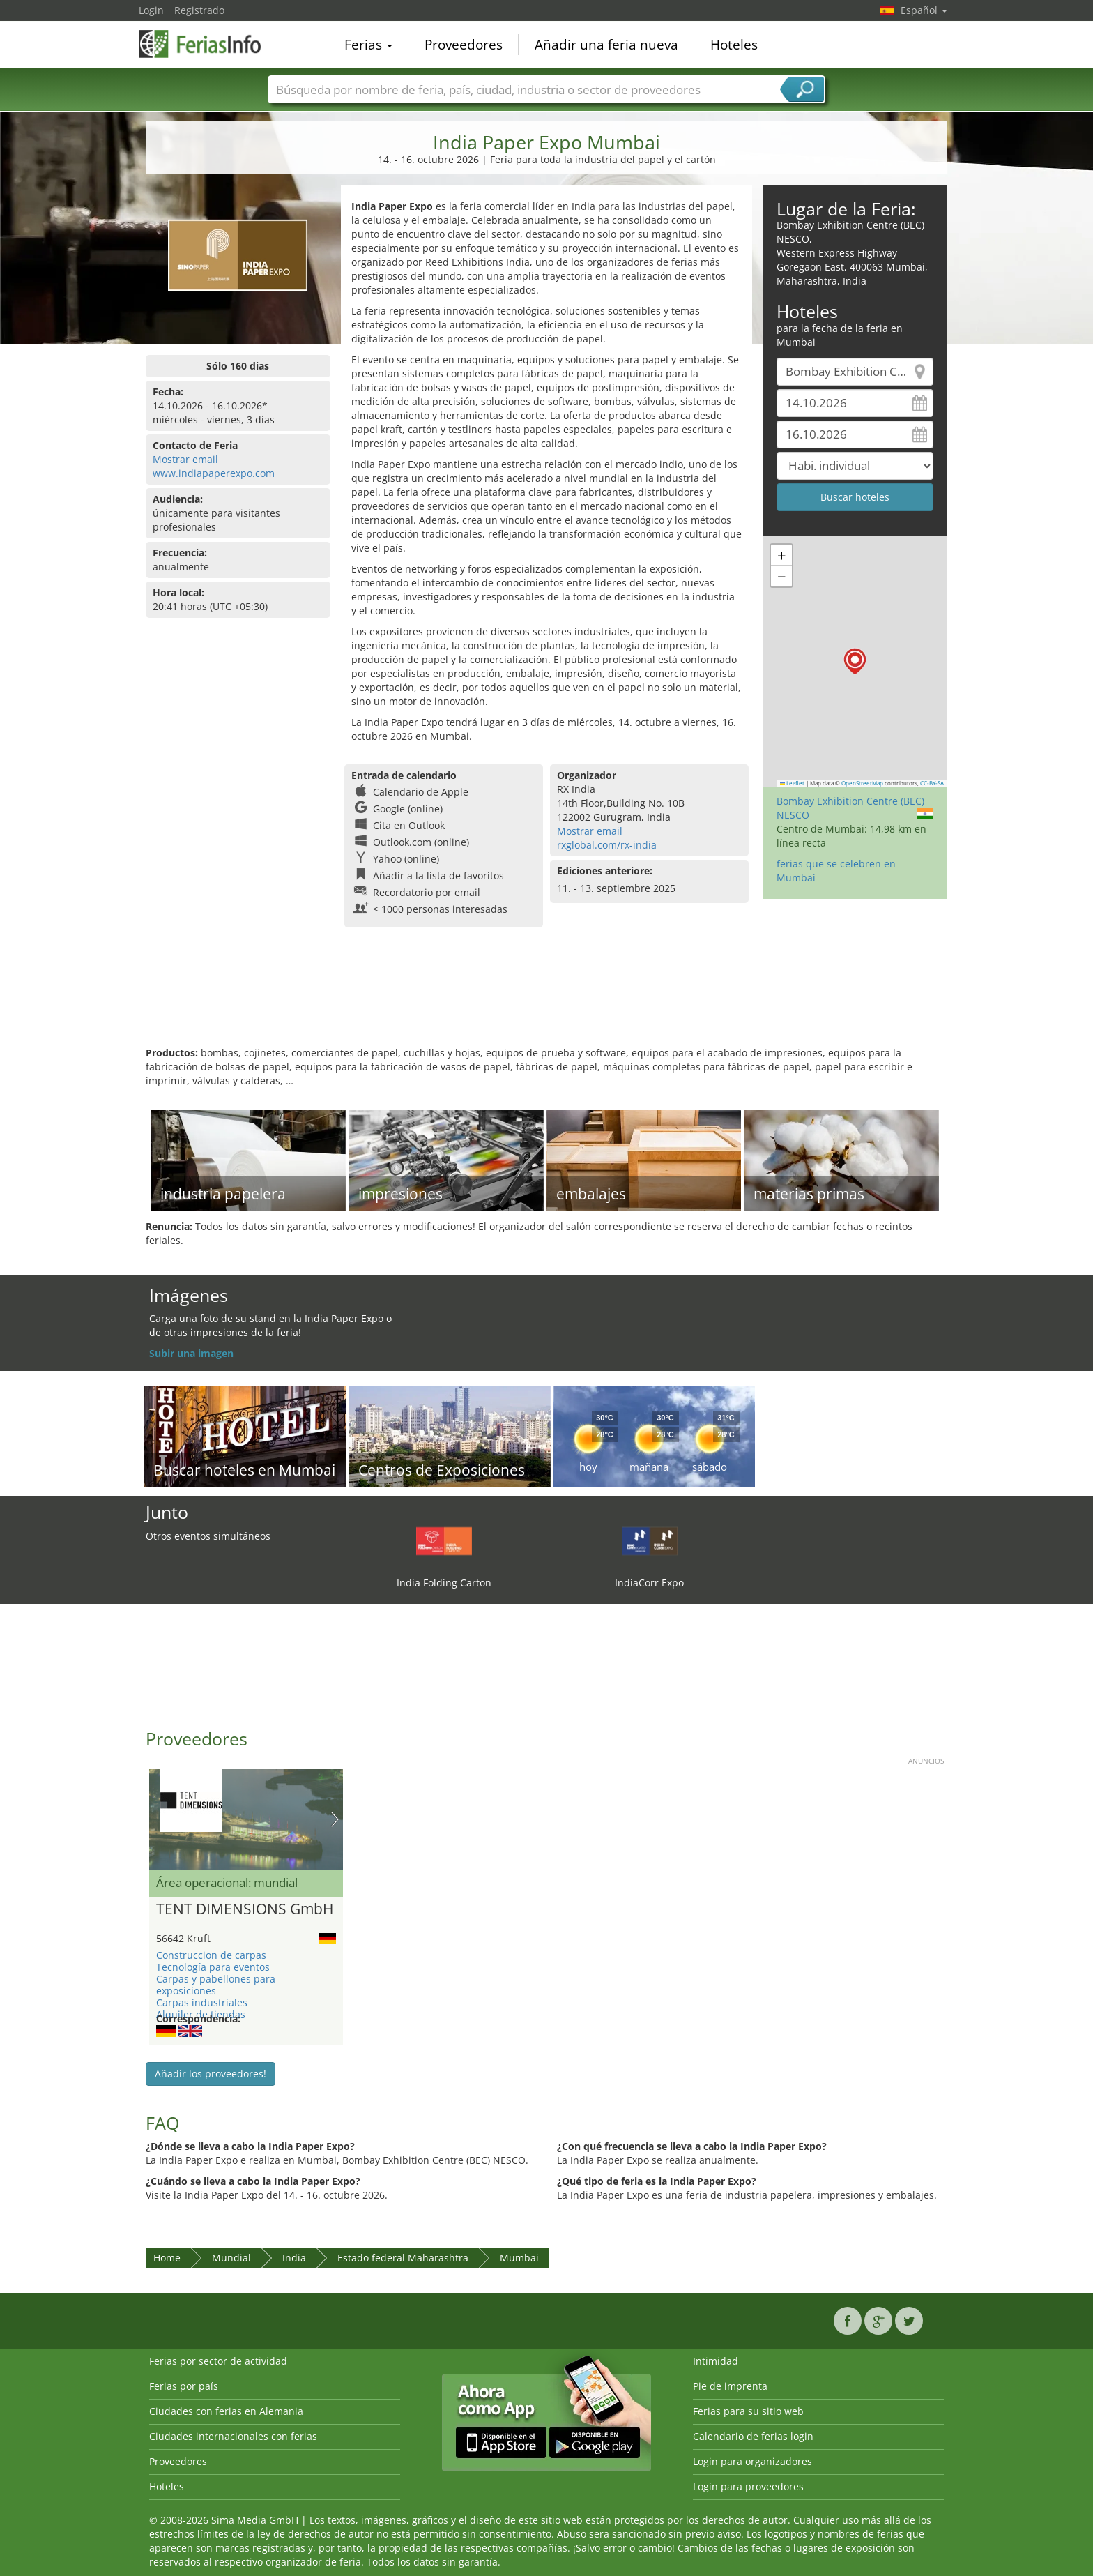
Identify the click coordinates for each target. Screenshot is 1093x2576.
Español (924, 10)
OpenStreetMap (862, 783)
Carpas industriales (201, 2002)
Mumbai (519, 2257)
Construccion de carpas (211, 1955)
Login (151, 10)
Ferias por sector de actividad (218, 2360)
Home (167, 2257)
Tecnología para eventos (213, 1966)
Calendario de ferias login (753, 2436)
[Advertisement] (546, 1000)
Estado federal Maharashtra (402, 2257)
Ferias (368, 45)
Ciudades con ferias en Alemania (226, 2411)
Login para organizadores (752, 2461)
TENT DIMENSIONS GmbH (244, 1909)
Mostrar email (185, 459)
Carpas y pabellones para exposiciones (215, 1984)
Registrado (199, 10)
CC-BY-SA (932, 783)
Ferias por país (183, 2386)
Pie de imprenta (730, 2386)
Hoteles (734, 45)
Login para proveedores (748, 2486)
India (294, 2257)
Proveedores (464, 45)
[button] (855, 661)
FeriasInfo (208, 43)
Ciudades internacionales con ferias (233, 2436)
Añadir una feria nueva (606, 45)
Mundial (231, 2257)
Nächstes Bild (334, 1819)
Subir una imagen (191, 1353)
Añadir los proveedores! (210, 2073)
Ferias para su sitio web (748, 2411)
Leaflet (792, 783)
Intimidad (715, 2360)
